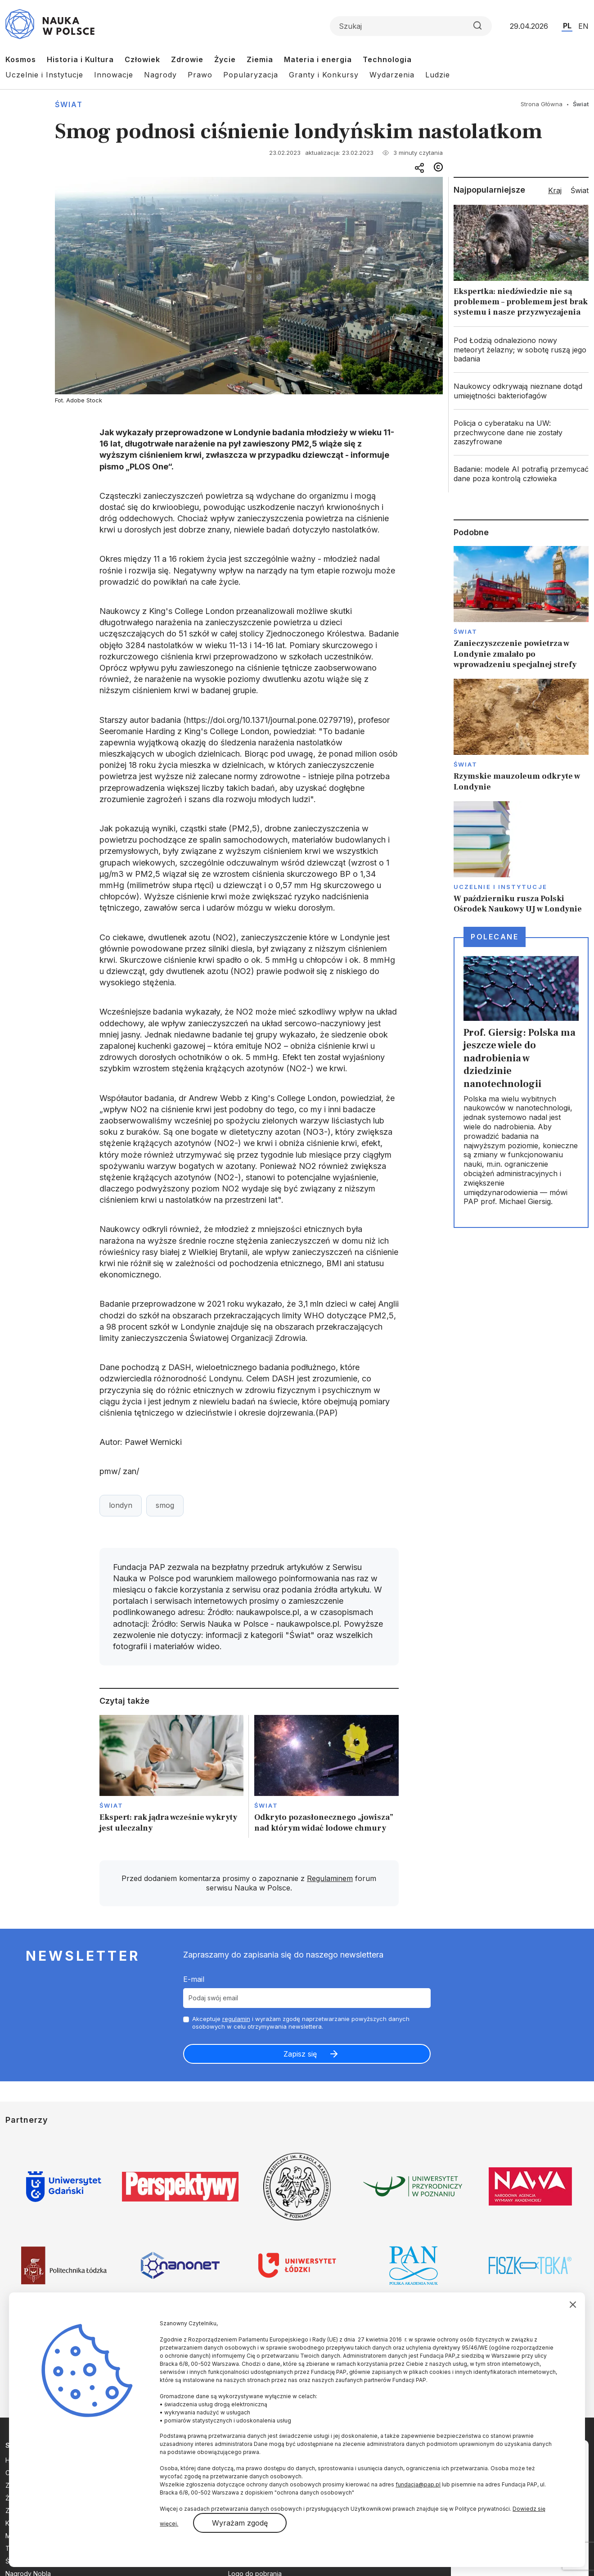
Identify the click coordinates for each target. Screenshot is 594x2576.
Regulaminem (330, 1878)
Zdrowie (187, 59)
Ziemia (260, 59)
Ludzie (437, 74)
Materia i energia (318, 59)
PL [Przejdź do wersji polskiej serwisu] (567, 25)
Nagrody (160, 74)
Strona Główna (541, 104)
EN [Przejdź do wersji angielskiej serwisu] (583, 26)
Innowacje (113, 74)
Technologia (387, 59)
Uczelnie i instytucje (500, 886)
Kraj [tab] (555, 190)
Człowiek (142, 59)
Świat (69, 104)
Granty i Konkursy (324, 74)
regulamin (236, 2018)
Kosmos (20, 59)
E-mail (193, 1979)
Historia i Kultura (80, 59)
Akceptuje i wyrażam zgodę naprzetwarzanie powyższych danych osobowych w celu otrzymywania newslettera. (301, 2022)
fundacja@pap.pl (418, 2484)
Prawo (200, 74)
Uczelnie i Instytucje (44, 74)
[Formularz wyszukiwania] (411, 26)
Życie (225, 59)
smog (165, 1505)
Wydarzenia (391, 74)
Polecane (494, 936)
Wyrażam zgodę (240, 2522)
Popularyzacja (250, 74)
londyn (120, 1505)
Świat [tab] (580, 190)
